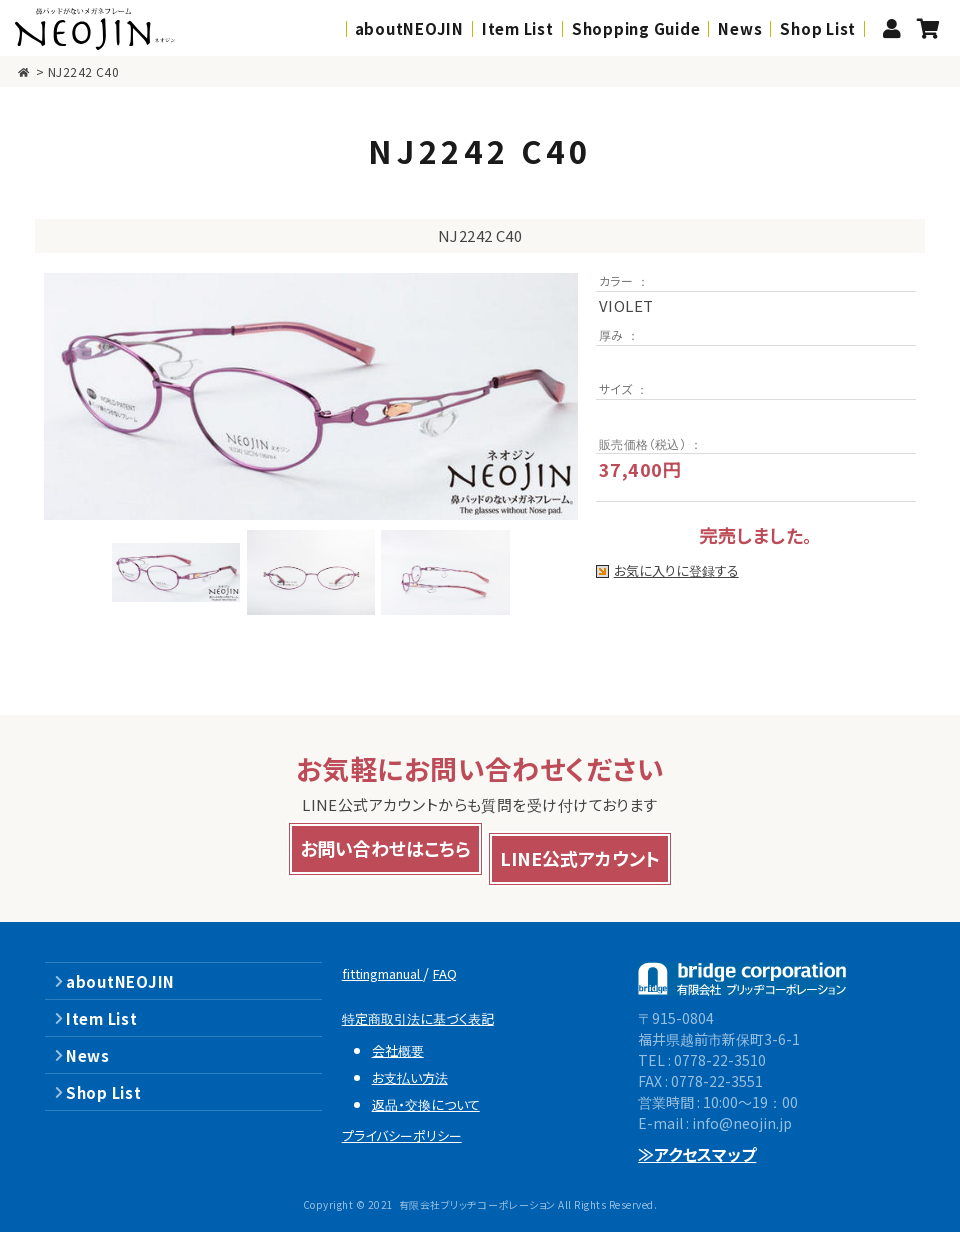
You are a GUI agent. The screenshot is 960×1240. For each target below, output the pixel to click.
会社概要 (403, 1057)
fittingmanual (395, 981)
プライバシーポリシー (413, 1143)
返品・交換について (436, 1111)
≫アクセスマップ (697, 1163)
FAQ (473, 981)
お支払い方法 (417, 1084)
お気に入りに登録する (679, 571)
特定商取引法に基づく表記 (431, 1026)
